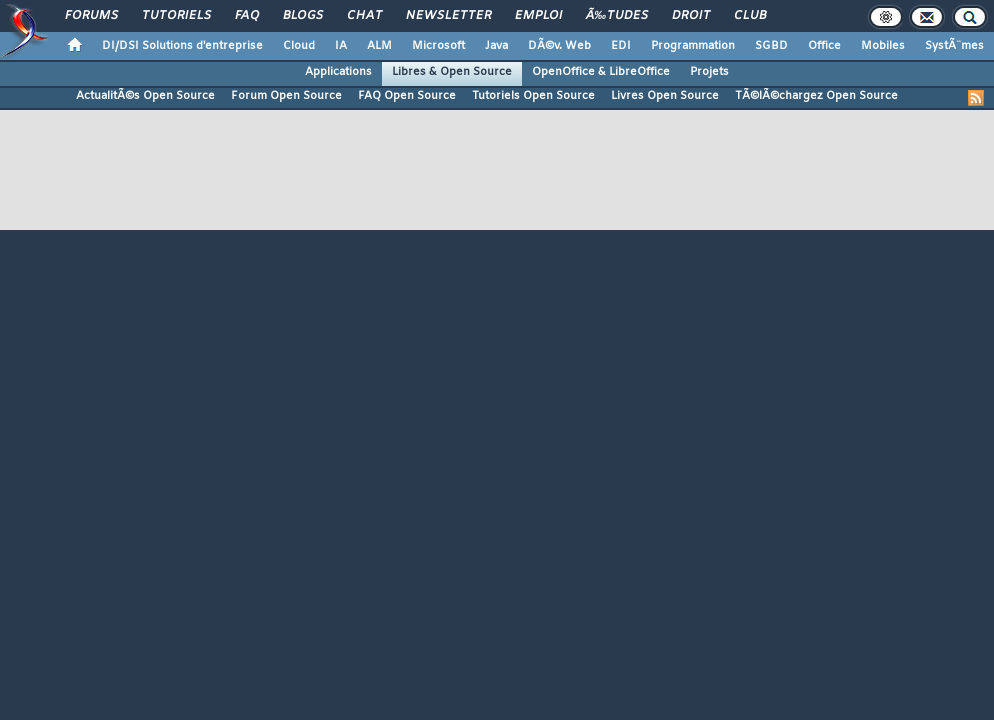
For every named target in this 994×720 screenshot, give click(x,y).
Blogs (303, 16)
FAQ (247, 16)
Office (824, 46)
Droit (691, 16)
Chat (364, 16)
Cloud (299, 46)
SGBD (771, 46)
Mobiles (883, 46)
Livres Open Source (665, 96)
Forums (91, 16)
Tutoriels (176, 16)
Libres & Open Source (452, 72)
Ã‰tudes (617, 16)
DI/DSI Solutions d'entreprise (182, 46)
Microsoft (438, 46)
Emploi (538, 16)
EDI (621, 46)
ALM (379, 46)
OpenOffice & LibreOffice (601, 72)
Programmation (693, 46)
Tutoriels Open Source (533, 96)
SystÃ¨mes (954, 46)
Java (496, 46)
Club (750, 16)
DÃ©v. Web (559, 46)
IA (341, 46)
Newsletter (448, 16)
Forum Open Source (286, 96)
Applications (338, 72)
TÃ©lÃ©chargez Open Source (816, 96)
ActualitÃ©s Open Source (145, 96)
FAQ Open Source (407, 96)
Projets (709, 72)
